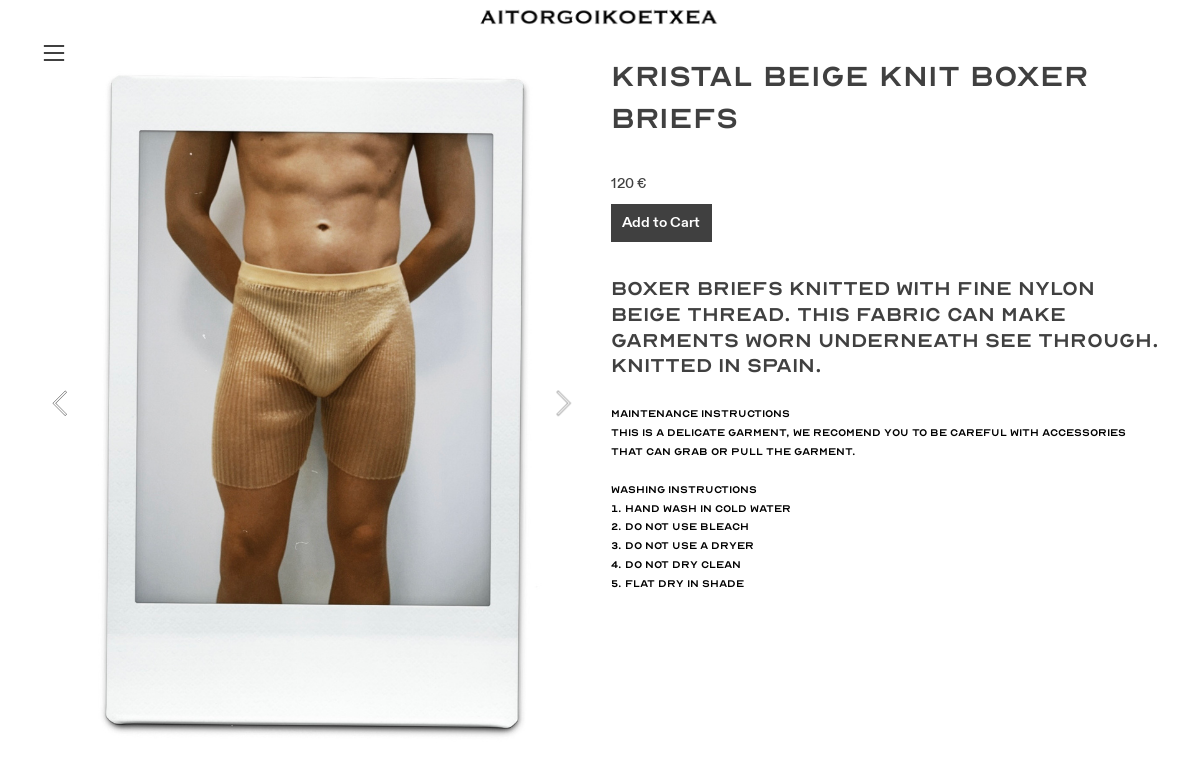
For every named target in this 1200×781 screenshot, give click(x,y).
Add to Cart (661, 222)
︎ (54, 53)
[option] (311, 402)
